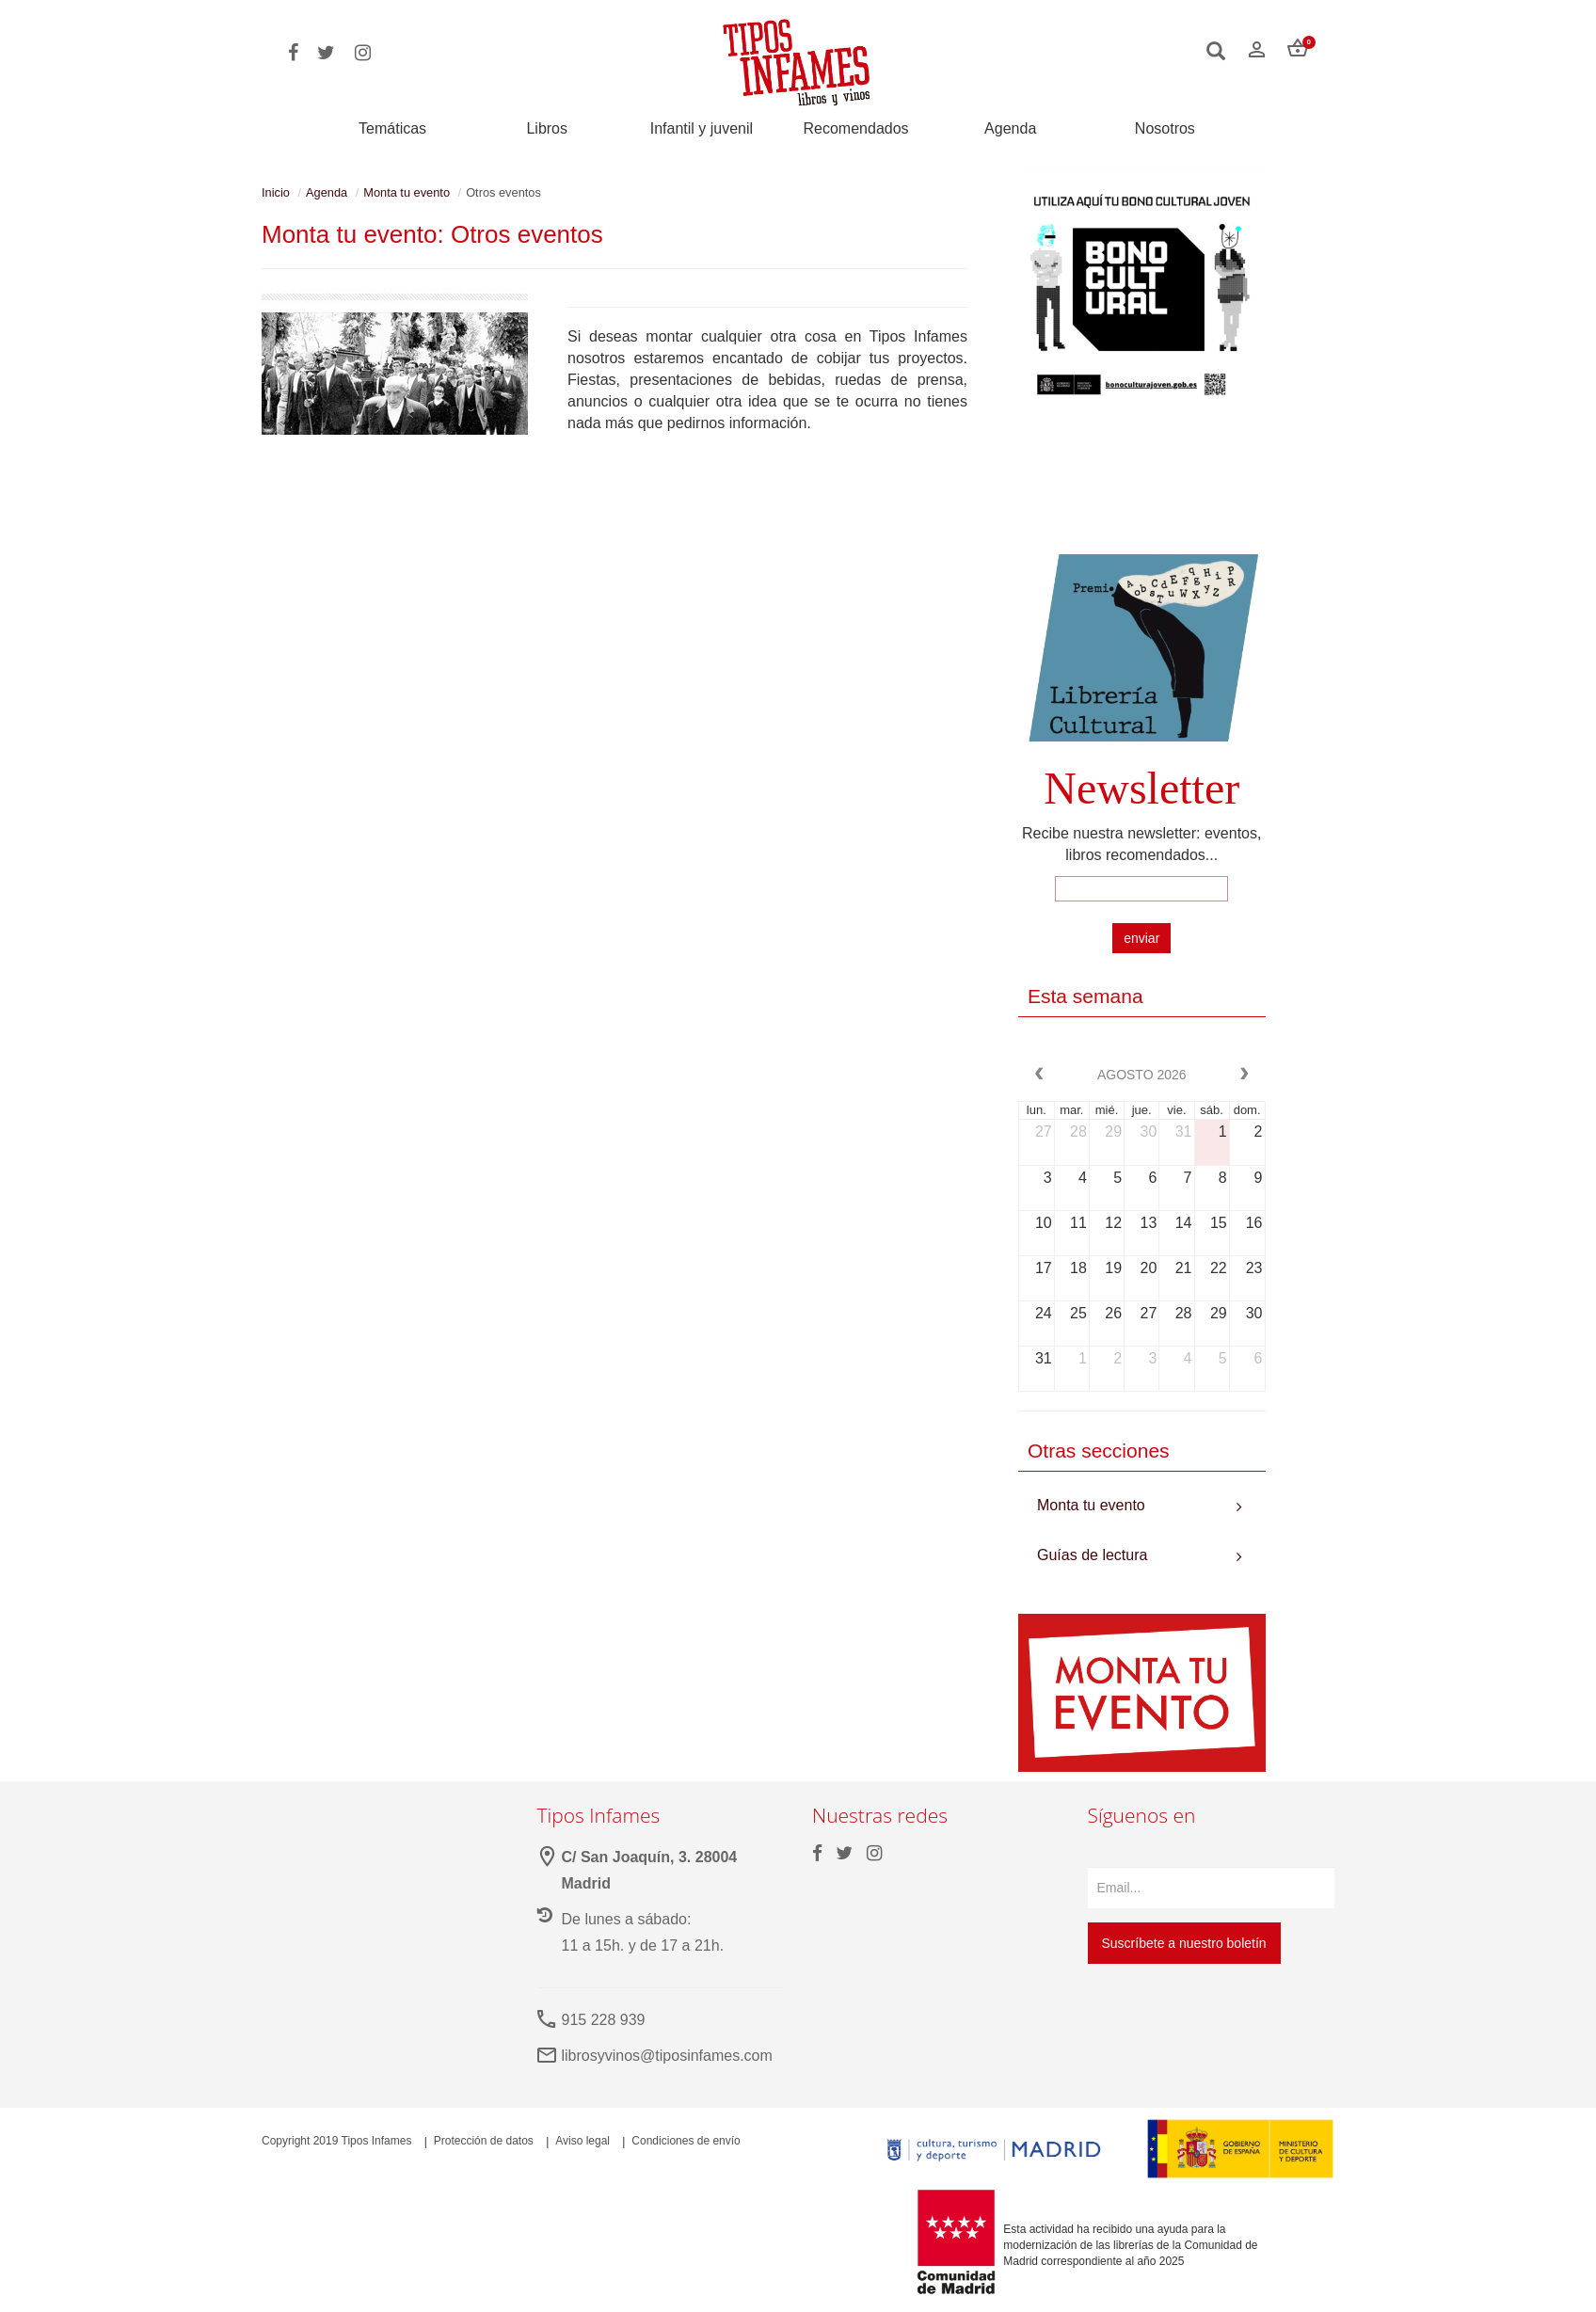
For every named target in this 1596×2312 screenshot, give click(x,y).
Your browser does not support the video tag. (1142, 486)
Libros (546, 129)
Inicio (276, 192)
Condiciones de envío (685, 2140)
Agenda (1010, 129)
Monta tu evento (406, 192)
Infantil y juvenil (701, 129)
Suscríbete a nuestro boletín (1184, 1943)
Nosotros (1165, 129)
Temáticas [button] (392, 128)
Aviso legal (582, 2140)
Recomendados (856, 129)
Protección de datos (484, 2140)
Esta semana (1085, 996)
